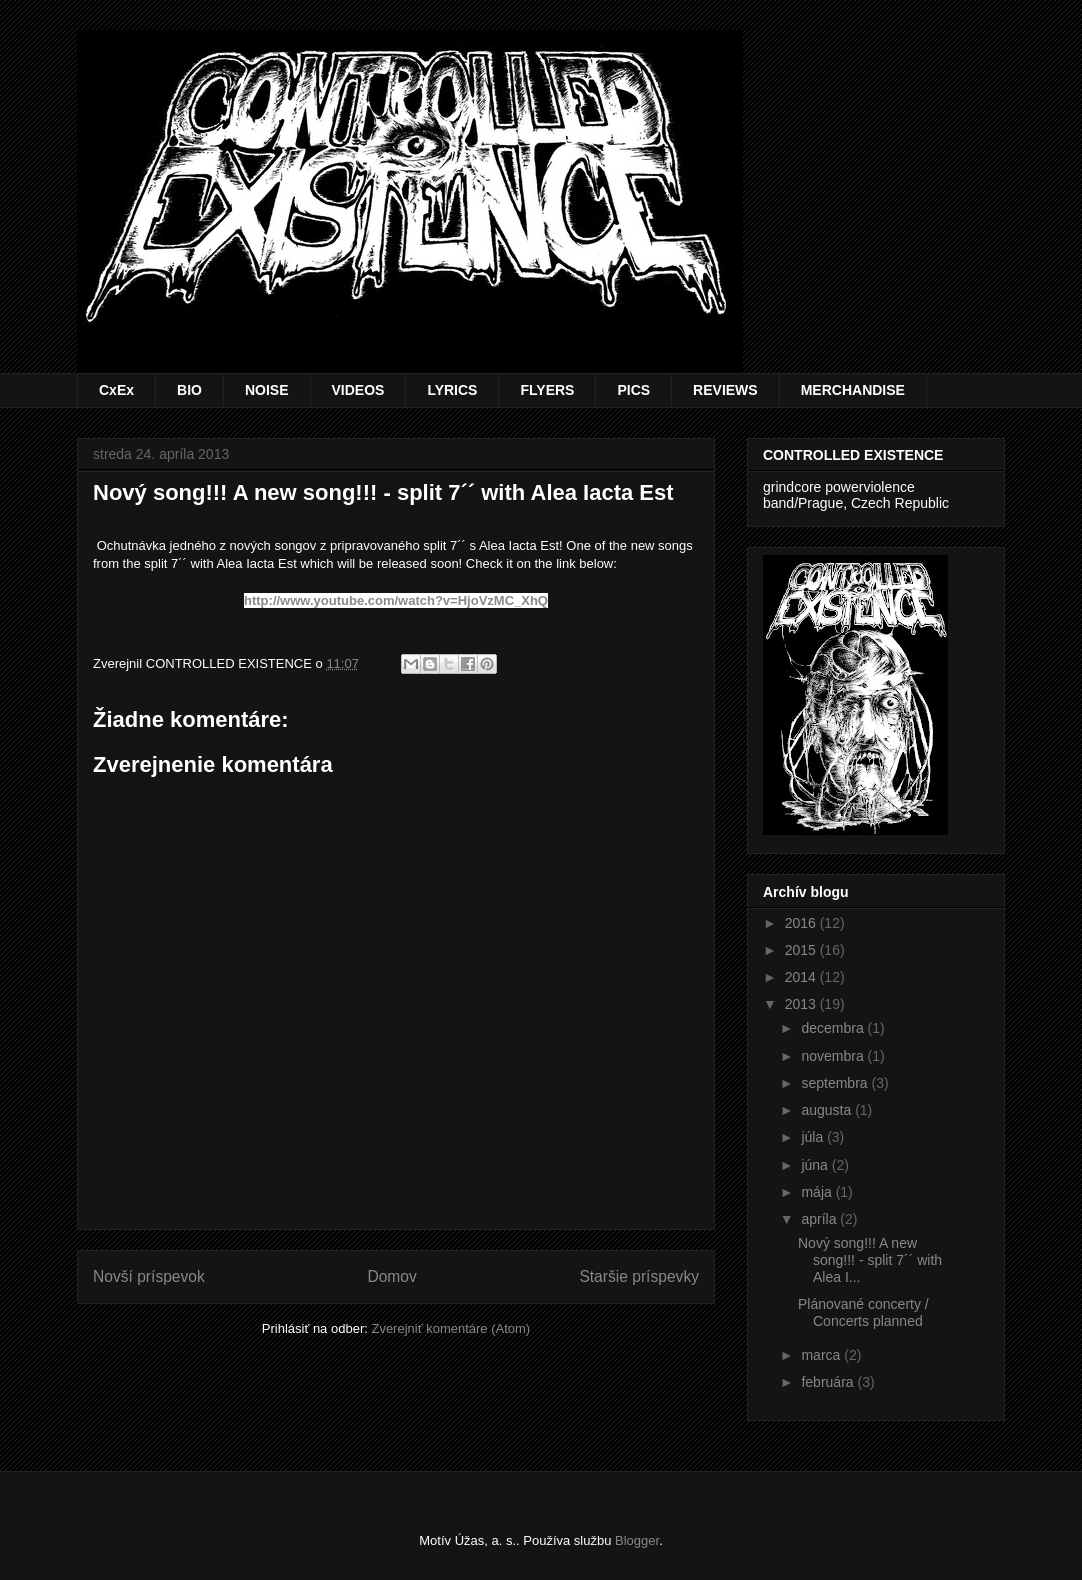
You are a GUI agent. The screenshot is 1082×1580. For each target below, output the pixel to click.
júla (814, 1137)
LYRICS (452, 390)
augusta (828, 1110)
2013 (802, 1004)
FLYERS (547, 390)
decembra (834, 1028)
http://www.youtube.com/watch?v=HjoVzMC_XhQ (396, 600)
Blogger (637, 1540)
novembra (834, 1056)
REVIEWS (725, 390)
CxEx (116, 390)
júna (816, 1165)
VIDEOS (358, 390)
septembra (836, 1083)
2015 (802, 950)
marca (822, 1355)
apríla (820, 1219)
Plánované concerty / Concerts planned (863, 1312)
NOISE (267, 390)
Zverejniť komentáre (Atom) (450, 1328)
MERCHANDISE (853, 390)
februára (829, 1382)
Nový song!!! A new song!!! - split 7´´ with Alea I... (870, 1260)
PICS (633, 390)
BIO (189, 390)
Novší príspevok (149, 1276)
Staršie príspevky (639, 1276)
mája (818, 1192)
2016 (802, 923)
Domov (391, 1276)
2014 (802, 977)
